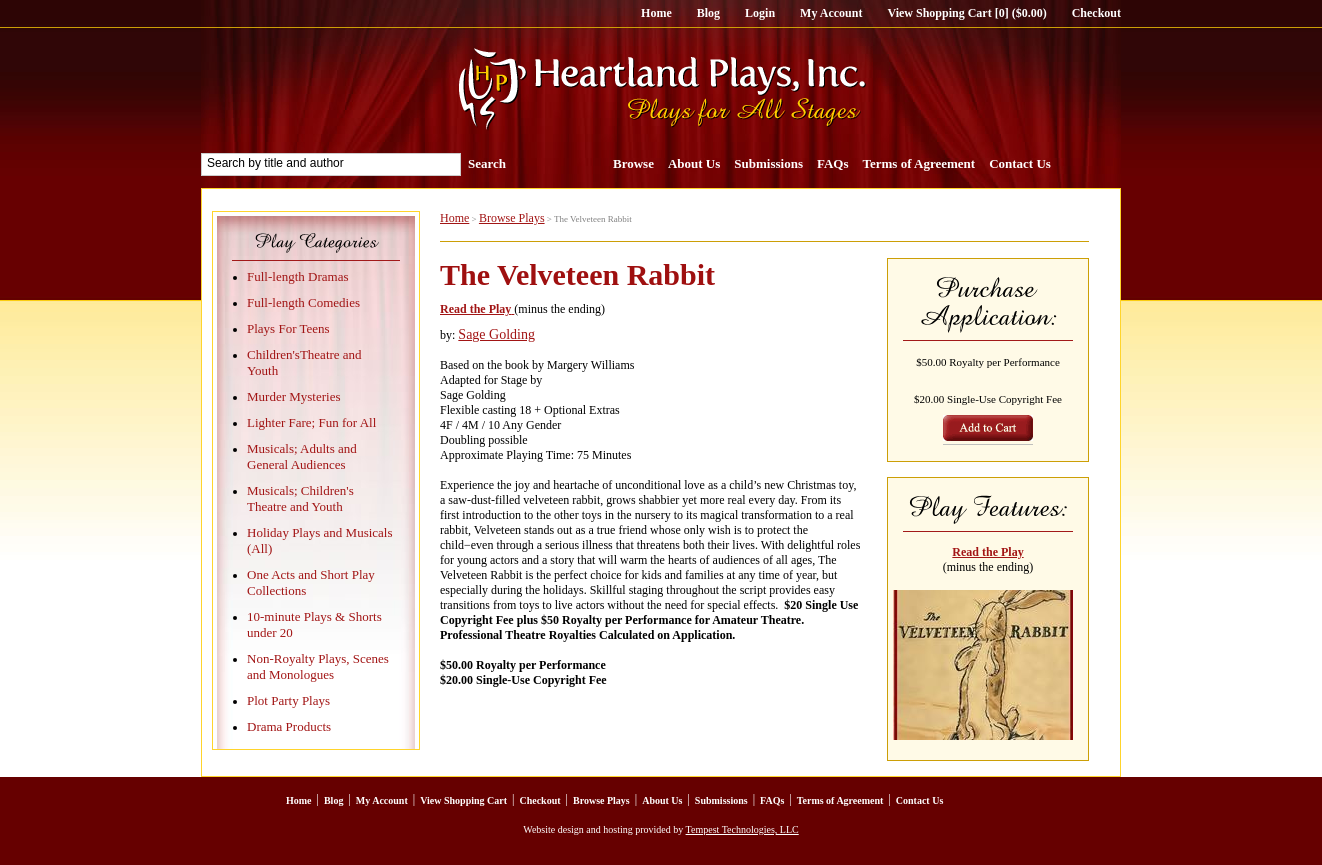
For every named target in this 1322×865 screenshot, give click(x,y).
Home (656, 13)
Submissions (768, 163)
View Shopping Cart (463, 800)
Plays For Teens (288, 328)
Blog (708, 13)
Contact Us (1020, 163)
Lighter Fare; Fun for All (311, 422)
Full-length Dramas (297, 276)
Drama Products (289, 726)
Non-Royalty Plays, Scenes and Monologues (318, 666)
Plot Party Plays (288, 700)
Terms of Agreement (919, 163)
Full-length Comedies (303, 302)
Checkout (1096, 13)
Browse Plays (512, 218)
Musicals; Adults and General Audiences (302, 456)
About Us (694, 163)
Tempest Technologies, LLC (742, 829)
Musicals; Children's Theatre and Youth (300, 498)
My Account (831, 13)
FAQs (833, 163)
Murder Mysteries (294, 396)
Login (760, 13)
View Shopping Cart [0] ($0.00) (966, 13)
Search (487, 163)
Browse (633, 163)
